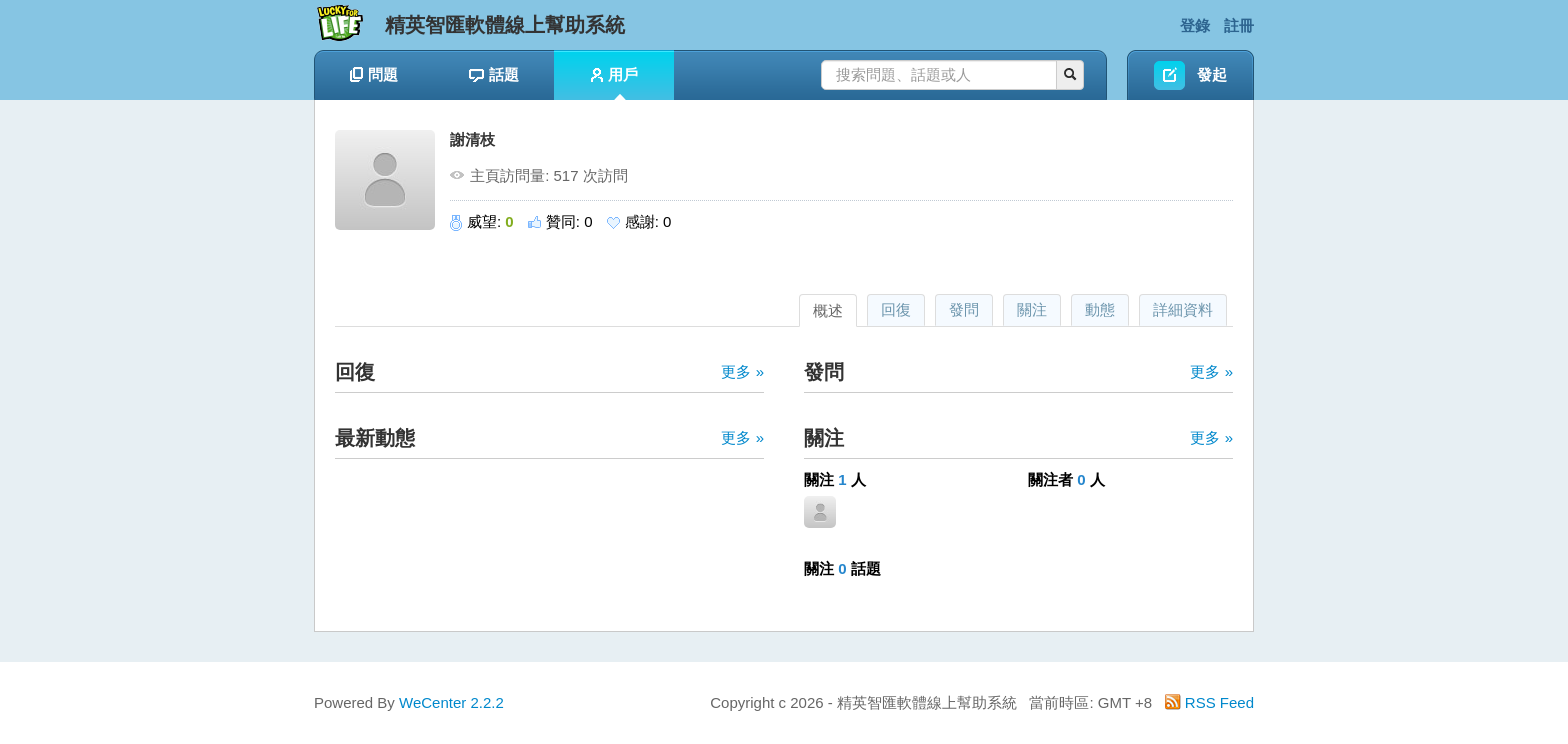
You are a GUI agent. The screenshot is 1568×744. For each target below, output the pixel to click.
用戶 (614, 83)
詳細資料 (1183, 309)
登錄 (1195, 25)
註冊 (1239, 25)
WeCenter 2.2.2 (451, 702)
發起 (1212, 74)
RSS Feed (1209, 702)
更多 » (742, 371)
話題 (494, 74)
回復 (896, 309)
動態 (1100, 309)
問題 (374, 74)
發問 (964, 309)
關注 (1032, 309)
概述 (828, 310)
